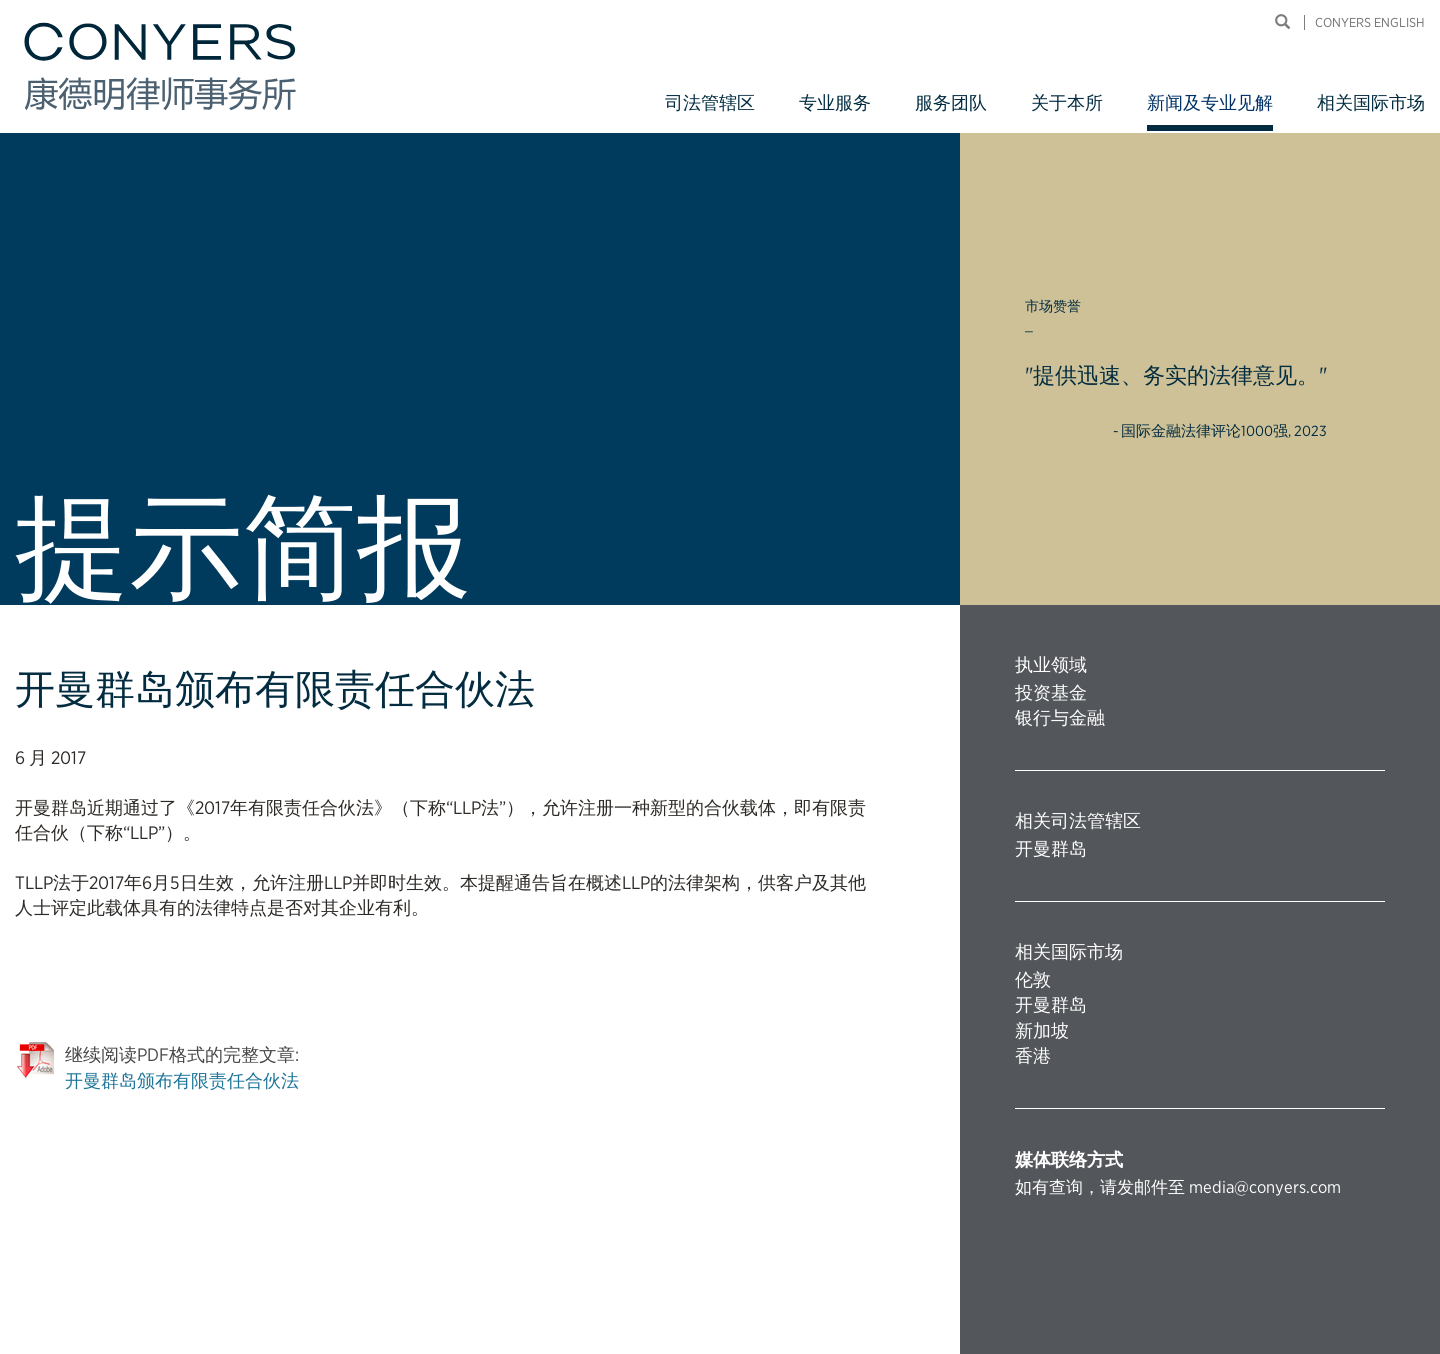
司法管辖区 (710, 102)
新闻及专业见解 (1210, 102)
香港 (1033, 1055)
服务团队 (951, 102)
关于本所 (1067, 102)
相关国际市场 (1371, 102)
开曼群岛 (1051, 848)
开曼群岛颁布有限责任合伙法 (182, 1080)
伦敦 (1033, 979)
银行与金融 (1060, 717)
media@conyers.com (1265, 1187)
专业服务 (835, 102)
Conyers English (1370, 22)
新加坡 (1042, 1030)
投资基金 (1051, 692)
